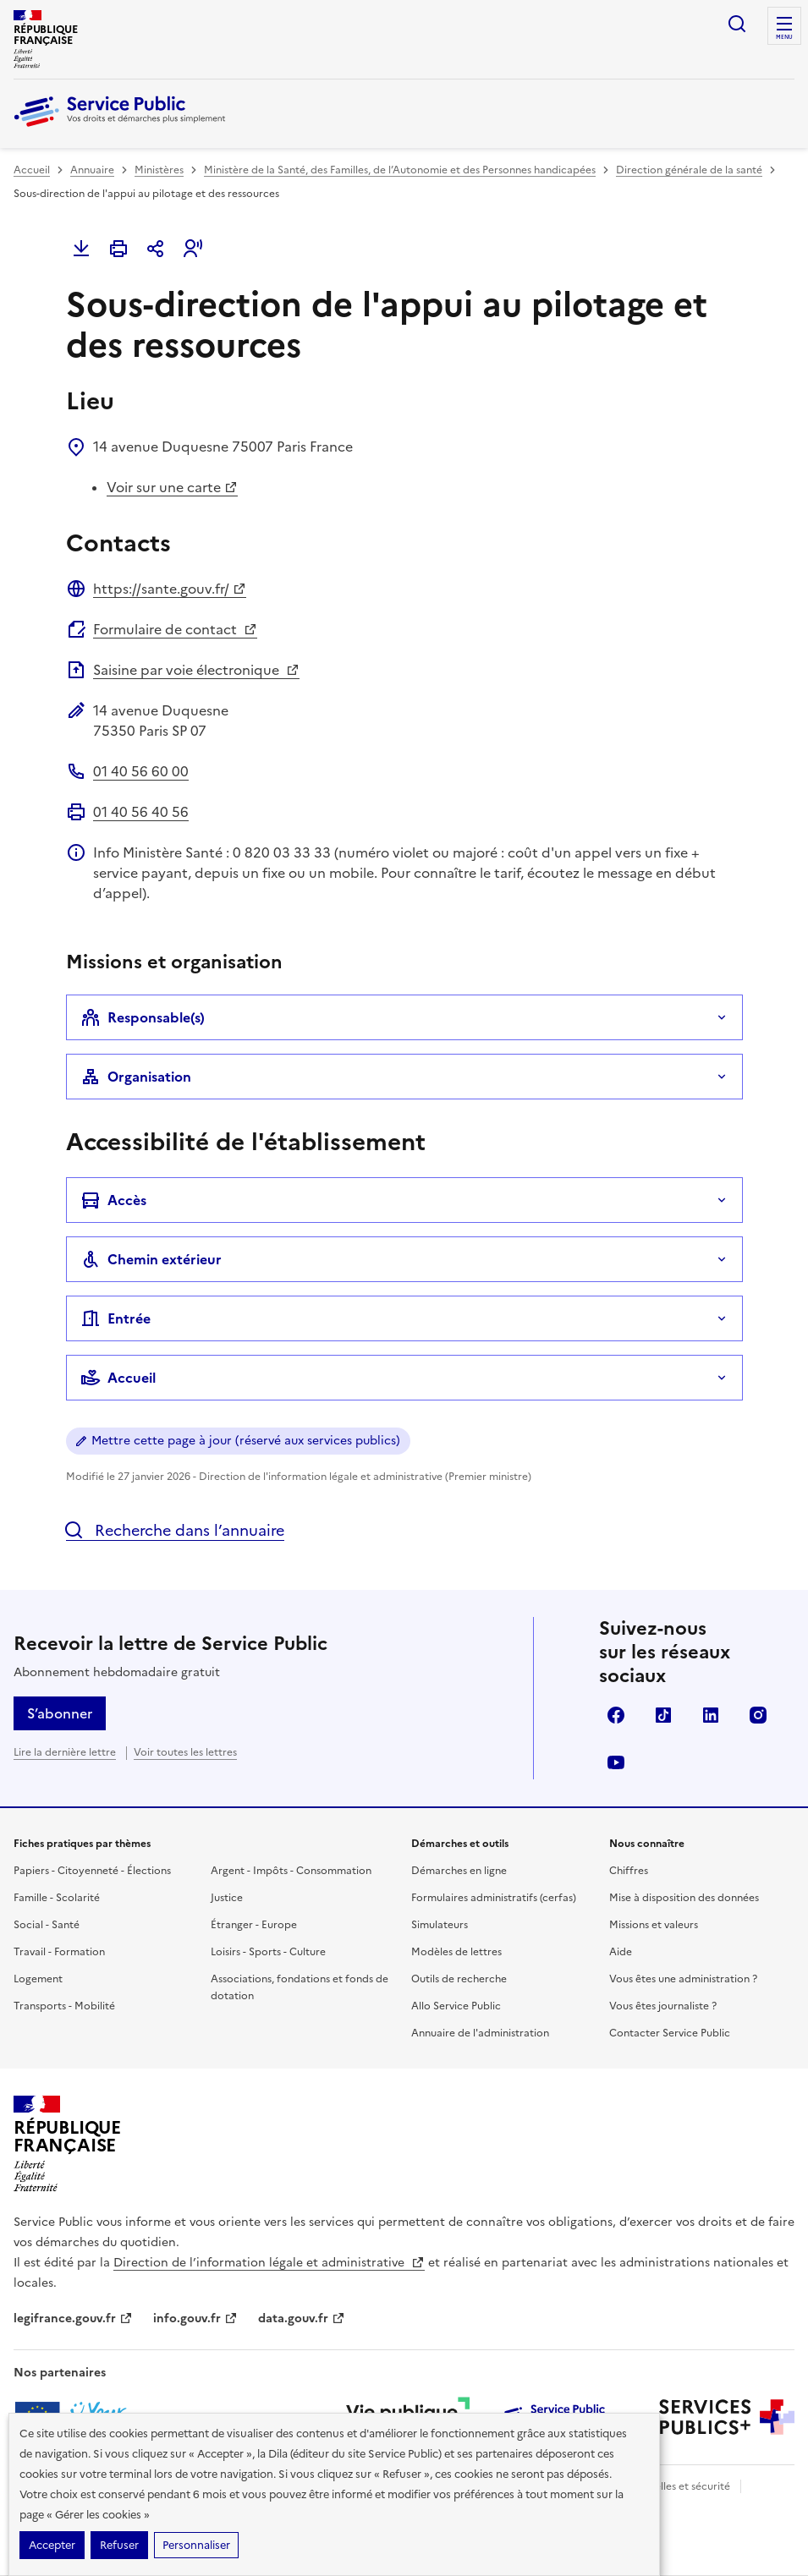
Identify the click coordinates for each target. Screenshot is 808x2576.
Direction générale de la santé (689, 170)
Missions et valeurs (653, 1924)
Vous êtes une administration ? (683, 1979)
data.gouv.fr (301, 2318)
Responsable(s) (142, 1017)
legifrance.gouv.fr (73, 2318)
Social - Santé (47, 1924)
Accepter (52, 2545)
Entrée (115, 1318)
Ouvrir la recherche (737, 24)
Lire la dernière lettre (65, 1752)
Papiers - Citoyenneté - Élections (92, 1870)
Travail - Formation (59, 1951)
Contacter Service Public (669, 2033)
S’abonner (59, 1713)
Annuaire (92, 170)
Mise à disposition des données (684, 1897)
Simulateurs (439, 1924)
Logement (38, 1979)
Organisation (135, 1076)
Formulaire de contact (175, 629)
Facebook (616, 1715)
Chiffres (628, 1870)
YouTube (616, 1762)
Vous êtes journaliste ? (663, 2006)
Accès (113, 1200)
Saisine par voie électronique (196, 670)
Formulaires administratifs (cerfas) (493, 1897)
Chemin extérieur (151, 1259)
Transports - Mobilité (64, 2006)
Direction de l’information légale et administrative (269, 2263)
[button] (193, 248)
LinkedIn (711, 1715)
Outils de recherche (459, 1979)
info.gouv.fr (195, 2318)
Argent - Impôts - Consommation (291, 1870)
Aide (620, 1951)
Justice (227, 1897)
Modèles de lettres (456, 1951)
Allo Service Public (456, 2006)
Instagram (758, 1715)
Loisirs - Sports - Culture (268, 1951)
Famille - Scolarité (57, 1897)
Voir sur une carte (172, 487)
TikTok (663, 1715)
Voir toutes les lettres (185, 1752)
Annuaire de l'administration (480, 2033)
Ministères (159, 170)
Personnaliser (196, 2545)
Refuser (119, 2545)
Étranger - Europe (254, 1924)
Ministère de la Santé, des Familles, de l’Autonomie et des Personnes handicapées (400, 170)
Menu (784, 37)
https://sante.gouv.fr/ (169, 588)
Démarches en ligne (459, 1870)
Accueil (32, 170)
